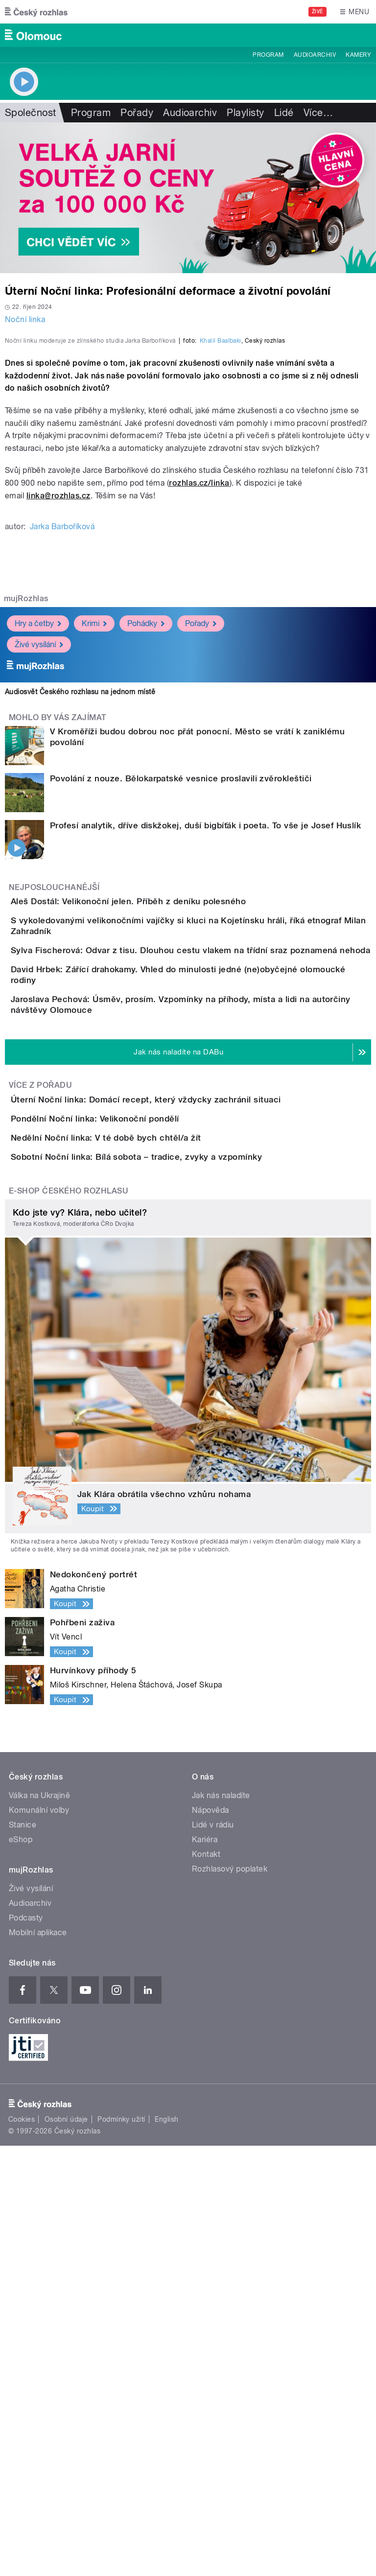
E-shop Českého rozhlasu (68, 1621)
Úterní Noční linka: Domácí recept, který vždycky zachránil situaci (185, 1418)
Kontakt (206, 2284)
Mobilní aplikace (38, 2362)
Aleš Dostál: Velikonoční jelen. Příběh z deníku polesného (167, 1113)
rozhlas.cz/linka (199, 694)
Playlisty (245, 112)
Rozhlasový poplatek (229, 2299)
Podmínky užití (121, 2549)
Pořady (136, 112)
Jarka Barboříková (62, 738)
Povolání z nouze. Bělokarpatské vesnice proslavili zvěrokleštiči (181, 990)
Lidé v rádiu (213, 2255)
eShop (20, 2269)
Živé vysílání (39, 856)
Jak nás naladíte (221, 2225)
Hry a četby (38, 835)
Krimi (94, 835)
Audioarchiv (315, 54)
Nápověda (210, 2240)
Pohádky (145, 835)
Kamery (358, 54)
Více (318, 112)
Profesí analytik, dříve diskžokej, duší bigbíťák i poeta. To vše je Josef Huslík (205, 1037)
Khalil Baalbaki (220, 552)
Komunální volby (39, 2240)
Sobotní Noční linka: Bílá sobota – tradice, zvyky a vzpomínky (175, 1559)
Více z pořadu (40, 1403)
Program (268, 54)
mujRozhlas (26, 810)
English (166, 2549)
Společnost (30, 112)
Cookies (21, 2549)
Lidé (284, 112)
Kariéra (204, 2269)
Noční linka (25, 319)
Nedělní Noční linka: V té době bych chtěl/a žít (145, 1512)
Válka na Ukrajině (39, 2225)
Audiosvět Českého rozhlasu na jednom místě (80, 903)
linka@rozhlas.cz (58, 707)
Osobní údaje (66, 2549)
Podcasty (26, 2348)
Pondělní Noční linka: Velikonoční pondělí (134, 1465)
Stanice (22, 2255)
